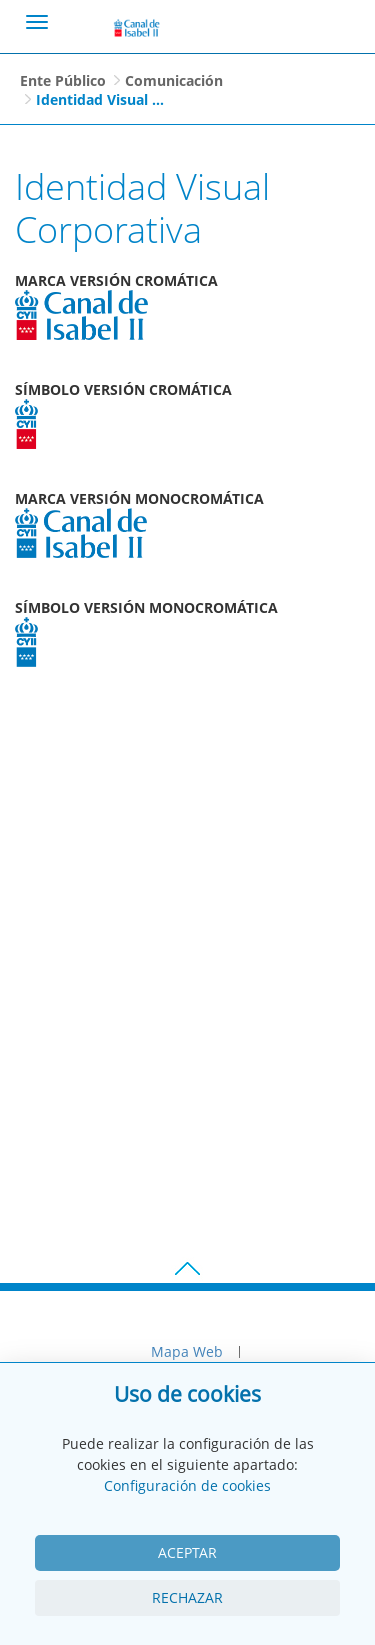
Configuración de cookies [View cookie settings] (187, 1485)
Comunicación (174, 80)
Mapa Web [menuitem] (187, 1351)
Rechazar (187, 1597)
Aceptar (187, 1552)
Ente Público (63, 80)
